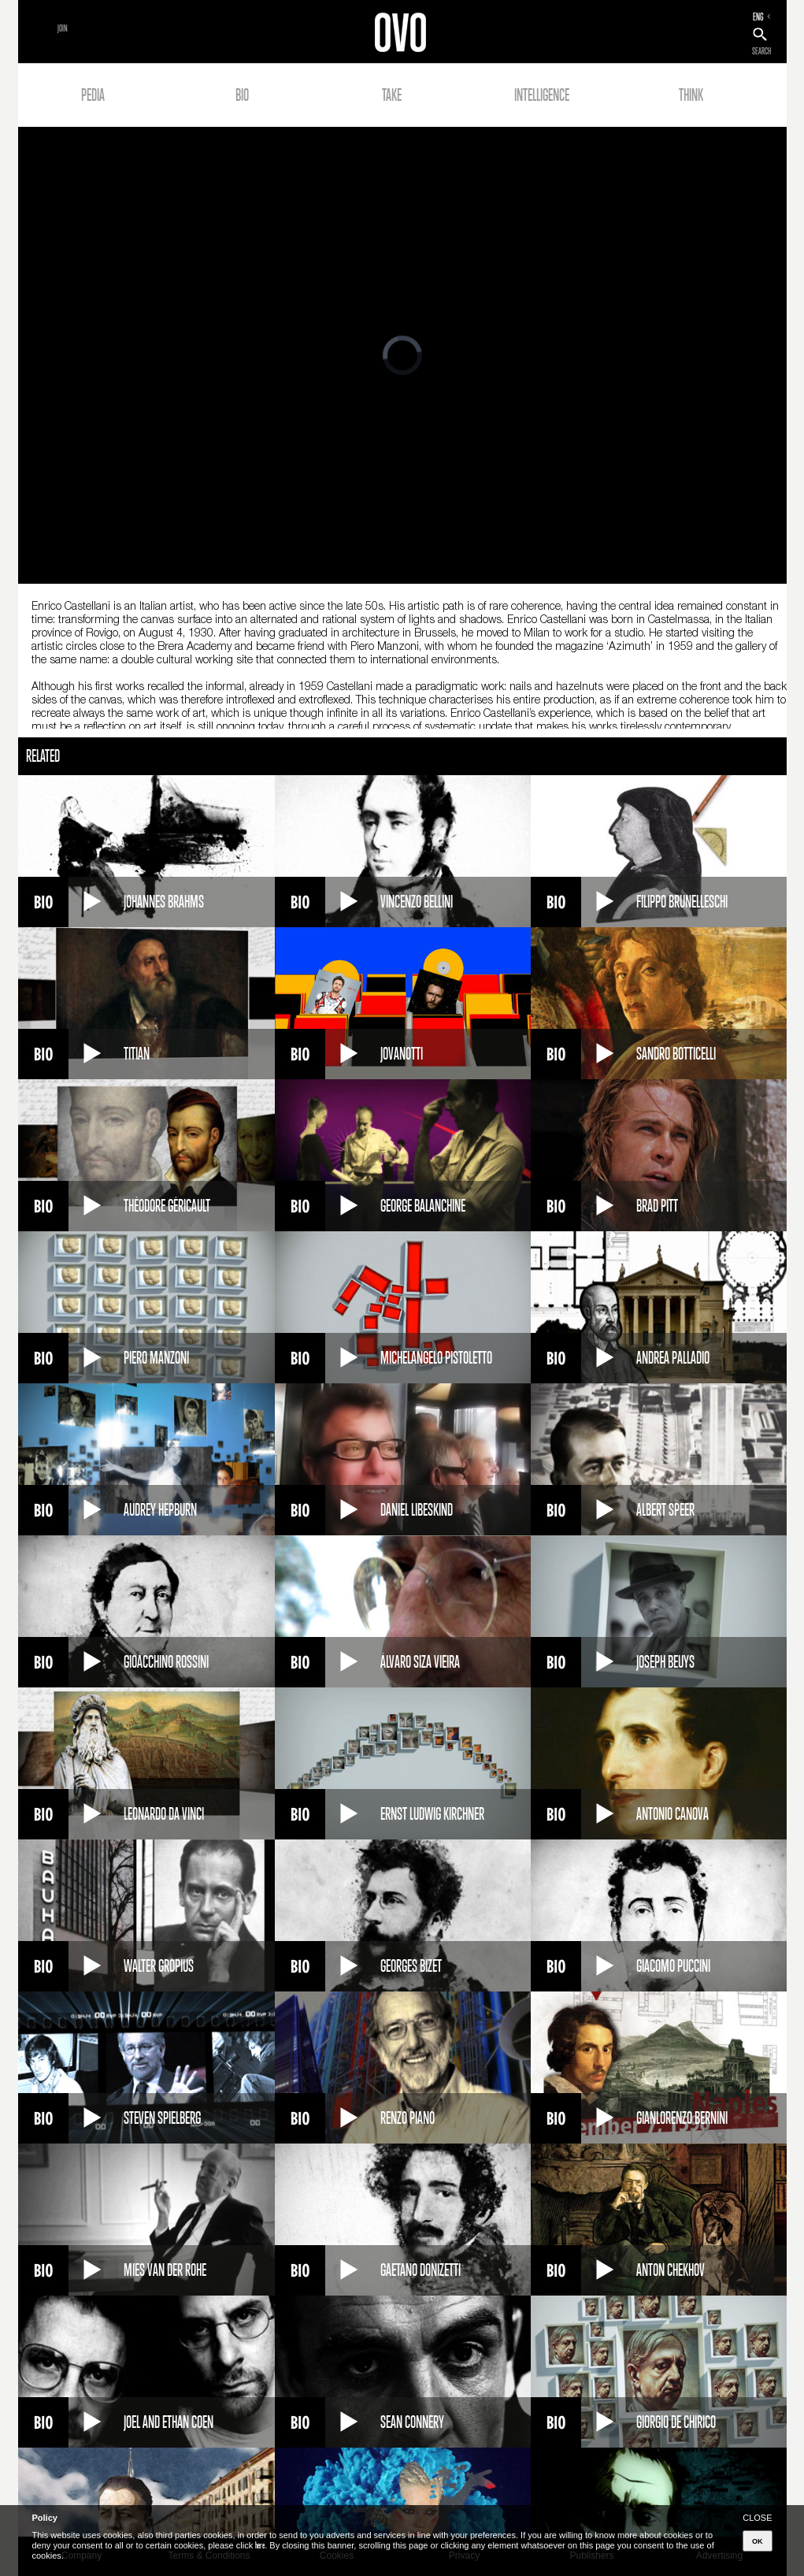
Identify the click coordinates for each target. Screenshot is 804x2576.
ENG (758, 16)
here (260, 2545)
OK (757, 2541)
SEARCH (761, 51)
